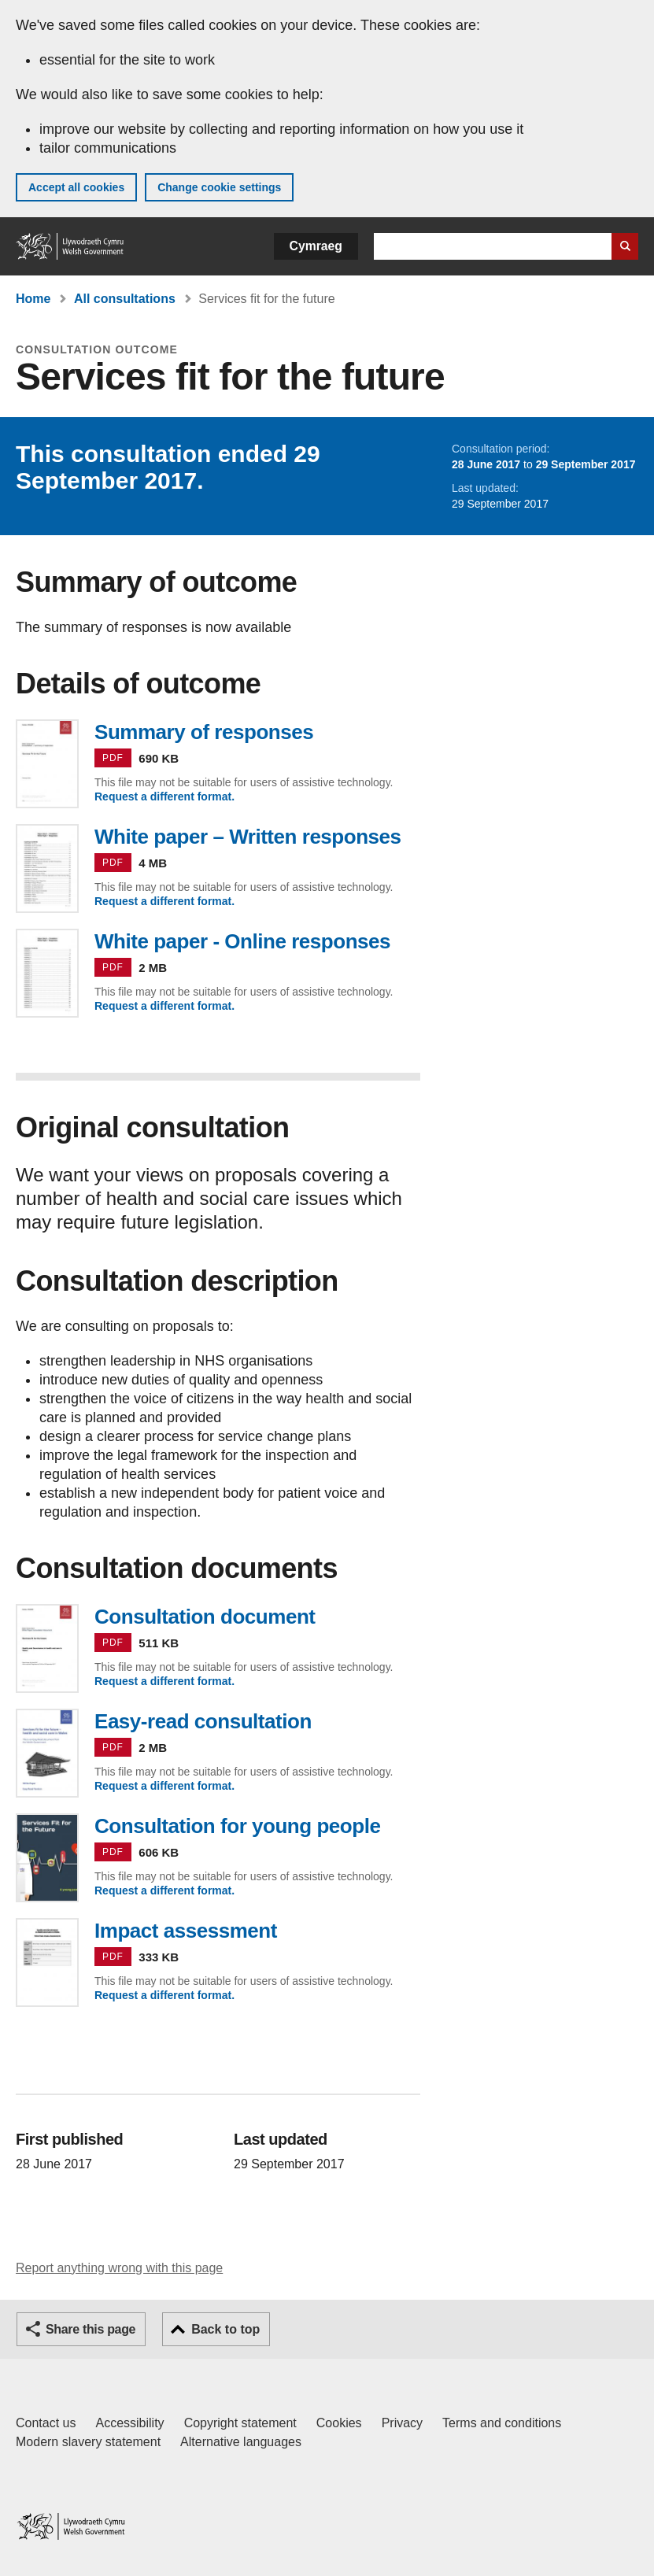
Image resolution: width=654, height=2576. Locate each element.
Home (33, 298)
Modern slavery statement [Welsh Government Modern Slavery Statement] (88, 2441)
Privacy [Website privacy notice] (402, 2423)
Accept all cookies (76, 187)
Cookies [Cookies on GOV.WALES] (339, 2423)
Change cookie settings (219, 187)
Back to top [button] (225, 2329)
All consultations (125, 298)
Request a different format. (164, 796)
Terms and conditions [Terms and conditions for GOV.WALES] (501, 2423)
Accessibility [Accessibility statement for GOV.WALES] (129, 2423)
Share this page (90, 2329)
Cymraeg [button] (316, 246)
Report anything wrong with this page (119, 2268)
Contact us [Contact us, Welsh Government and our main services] (46, 2423)
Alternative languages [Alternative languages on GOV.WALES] (240, 2441)
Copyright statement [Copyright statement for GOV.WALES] (240, 2423)
